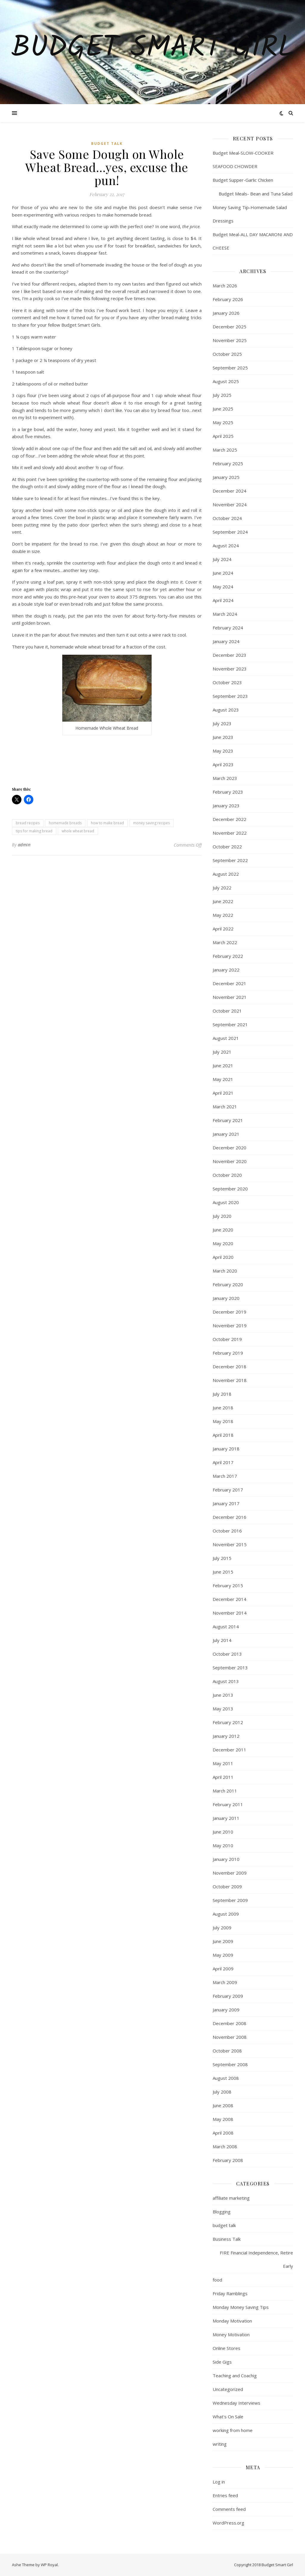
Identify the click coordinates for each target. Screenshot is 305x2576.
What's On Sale (228, 2417)
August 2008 (226, 2078)
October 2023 (227, 682)
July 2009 (222, 1928)
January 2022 (226, 970)
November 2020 (230, 1161)
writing (220, 2444)
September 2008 (230, 2064)
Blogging (222, 2212)
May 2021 (223, 1079)
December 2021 (229, 983)
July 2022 (222, 888)
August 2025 (226, 381)
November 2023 (230, 669)
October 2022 (227, 847)
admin (24, 844)
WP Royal (49, 2564)
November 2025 (230, 340)
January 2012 (226, 1736)
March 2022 (225, 942)
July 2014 (222, 1640)
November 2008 (230, 2037)
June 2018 (223, 1408)
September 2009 (230, 1900)
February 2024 (228, 628)
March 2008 (225, 2146)
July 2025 (222, 395)
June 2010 (223, 1832)
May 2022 (223, 915)
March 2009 (225, 1982)
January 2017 (226, 1503)
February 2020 (228, 1284)
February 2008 (228, 2160)
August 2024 (226, 546)
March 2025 (225, 450)
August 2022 (226, 874)
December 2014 (229, 1599)
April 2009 (223, 1969)
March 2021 (225, 1107)
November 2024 (230, 504)
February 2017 (228, 1490)
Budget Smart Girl (152, 48)
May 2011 (223, 1763)
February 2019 (228, 1353)
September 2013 (230, 1668)
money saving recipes (151, 822)
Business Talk (227, 2239)
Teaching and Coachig (235, 2375)
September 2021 (230, 1024)
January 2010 (226, 1859)
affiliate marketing (231, 2198)
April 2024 (223, 600)
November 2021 (230, 997)
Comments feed (229, 2509)
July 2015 (222, 1558)
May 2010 (223, 1845)
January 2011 (226, 1818)
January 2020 (226, 1298)
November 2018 (230, 1380)
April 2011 (223, 1777)
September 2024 (230, 532)
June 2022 (223, 901)
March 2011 (225, 1791)
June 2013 (223, 1695)
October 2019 (227, 1339)
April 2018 (223, 1435)
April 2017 (223, 1462)
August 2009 (226, 1914)
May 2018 (223, 1421)
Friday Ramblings (230, 2293)
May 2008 (223, 2119)
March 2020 (225, 1271)
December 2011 (229, 1750)
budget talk (107, 143)
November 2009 (230, 1873)
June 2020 (223, 1230)
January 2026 (226, 313)
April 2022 (223, 929)
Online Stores (226, 2348)
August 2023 (226, 710)
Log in (219, 2482)
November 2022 (230, 833)
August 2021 (226, 1038)
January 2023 (226, 805)
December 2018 (229, 1367)
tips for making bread (34, 830)
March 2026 (225, 286)
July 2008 (222, 2092)
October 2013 (227, 1654)
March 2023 (225, 778)
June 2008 (223, 2105)
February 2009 (228, 1996)
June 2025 (223, 409)
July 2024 (222, 559)
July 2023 (222, 723)
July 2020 (222, 1216)
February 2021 (228, 1120)
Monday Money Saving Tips (241, 2307)
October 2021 (227, 1011)
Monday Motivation (232, 2321)
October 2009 (227, 1886)
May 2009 (223, 1955)
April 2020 (223, 1257)
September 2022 (230, 860)
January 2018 (226, 1449)
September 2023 (230, 696)
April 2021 (223, 1093)
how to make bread (107, 822)
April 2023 (223, 764)
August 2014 (226, 1626)
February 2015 (228, 1585)
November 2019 (230, 1325)
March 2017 (225, 1476)
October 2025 (227, 354)
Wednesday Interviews (236, 2403)
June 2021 (223, 1065)
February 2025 (228, 463)
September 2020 (230, 1189)
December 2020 (229, 1148)
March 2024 (225, 614)
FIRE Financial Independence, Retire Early (256, 2259)
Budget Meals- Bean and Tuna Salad (252, 194)
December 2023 (229, 655)
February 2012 (228, 1722)
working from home (233, 2430)
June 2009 (223, 1941)
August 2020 (226, 1202)
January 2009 (226, 2010)
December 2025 (229, 327)
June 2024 (223, 573)
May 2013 (223, 1709)
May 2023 (223, 751)
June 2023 (223, 737)
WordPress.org (228, 2523)
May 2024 (223, 587)
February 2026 (228, 299)
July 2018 (222, 1394)
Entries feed (225, 2495)
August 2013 (226, 1681)
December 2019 (229, 1312)
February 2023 (228, 792)
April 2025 (223, 436)
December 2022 (229, 819)
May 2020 (223, 1243)
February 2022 (228, 956)
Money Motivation (231, 2334)
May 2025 (223, 422)
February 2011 (228, 1804)
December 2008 (229, 2023)
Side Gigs (222, 2362)
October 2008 (227, 2051)
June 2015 (223, 1572)
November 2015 (230, 1544)
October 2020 (227, 1175)
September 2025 (230, 368)
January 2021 (226, 1134)
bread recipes (28, 822)
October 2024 (227, 518)
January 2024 (226, 641)
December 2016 (229, 1517)
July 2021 (222, 1052)
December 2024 (229, 491)
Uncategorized (228, 2389)
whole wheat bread (78, 830)
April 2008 (223, 2133)
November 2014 (230, 1613)
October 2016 (227, 1531)
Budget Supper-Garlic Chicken (243, 180)
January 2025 (226, 477)
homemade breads (65, 822)
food (217, 2280)
